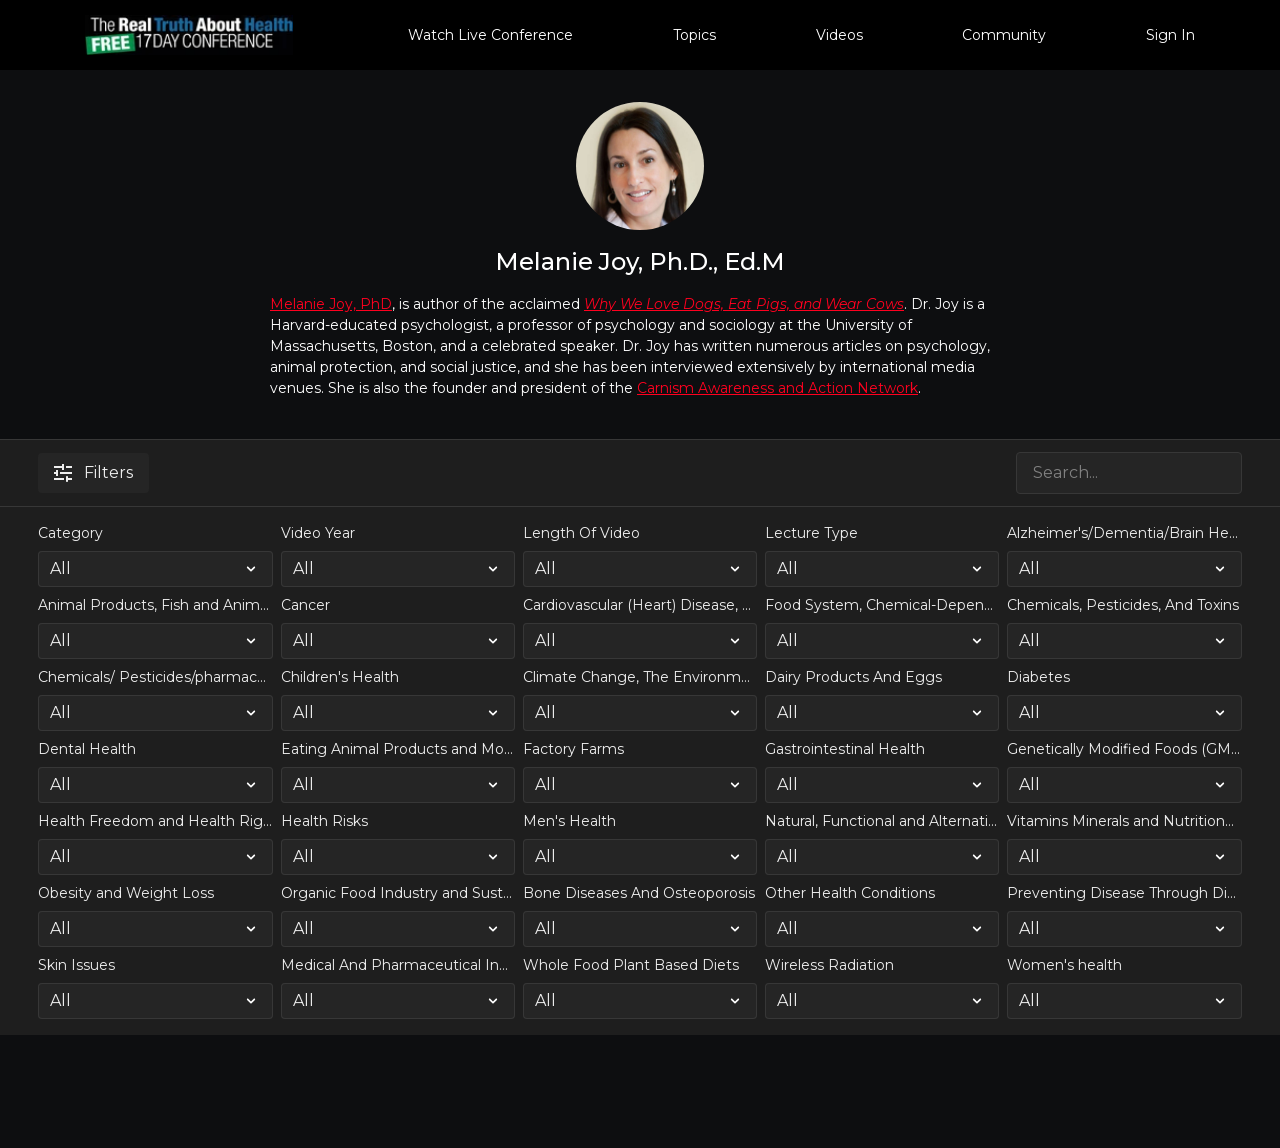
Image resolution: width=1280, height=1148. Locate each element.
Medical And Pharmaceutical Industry (398, 965)
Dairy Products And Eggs (853, 677)
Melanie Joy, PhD (331, 304)
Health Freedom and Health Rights (155, 821)
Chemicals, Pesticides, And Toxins (1123, 605)
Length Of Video (581, 533)
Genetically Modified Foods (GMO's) (1124, 749)
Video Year (318, 533)
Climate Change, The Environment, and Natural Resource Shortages (640, 677)
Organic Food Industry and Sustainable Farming (398, 893)
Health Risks (324, 821)
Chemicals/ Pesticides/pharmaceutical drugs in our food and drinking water (155, 677)
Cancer (305, 605)
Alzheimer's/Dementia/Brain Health (1124, 533)
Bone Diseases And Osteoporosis (639, 893)
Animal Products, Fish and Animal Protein (155, 605)
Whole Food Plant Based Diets (631, 965)
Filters (93, 472)
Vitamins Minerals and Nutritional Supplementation (1124, 821)
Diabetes (1038, 677)
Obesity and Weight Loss (126, 893)
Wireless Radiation (829, 965)
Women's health (1064, 965)
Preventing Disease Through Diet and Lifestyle (1124, 893)
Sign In (1170, 35)
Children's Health (340, 677)
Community (1004, 35)
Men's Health (569, 821)
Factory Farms (573, 749)
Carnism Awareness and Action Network (777, 388)
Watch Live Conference (490, 35)
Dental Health (87, 749)
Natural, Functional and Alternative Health (882, 821)
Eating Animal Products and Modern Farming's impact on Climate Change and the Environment (398, 749)
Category (70, 533)
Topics (694, 35)
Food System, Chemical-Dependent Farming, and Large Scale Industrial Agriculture (882, 605)
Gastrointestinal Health (845, 749)
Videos (839, 35)
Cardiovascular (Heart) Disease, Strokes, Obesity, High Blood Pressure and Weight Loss (640, 605)
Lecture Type (811, 533)
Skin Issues (76, 965)
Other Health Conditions (850, 893)
